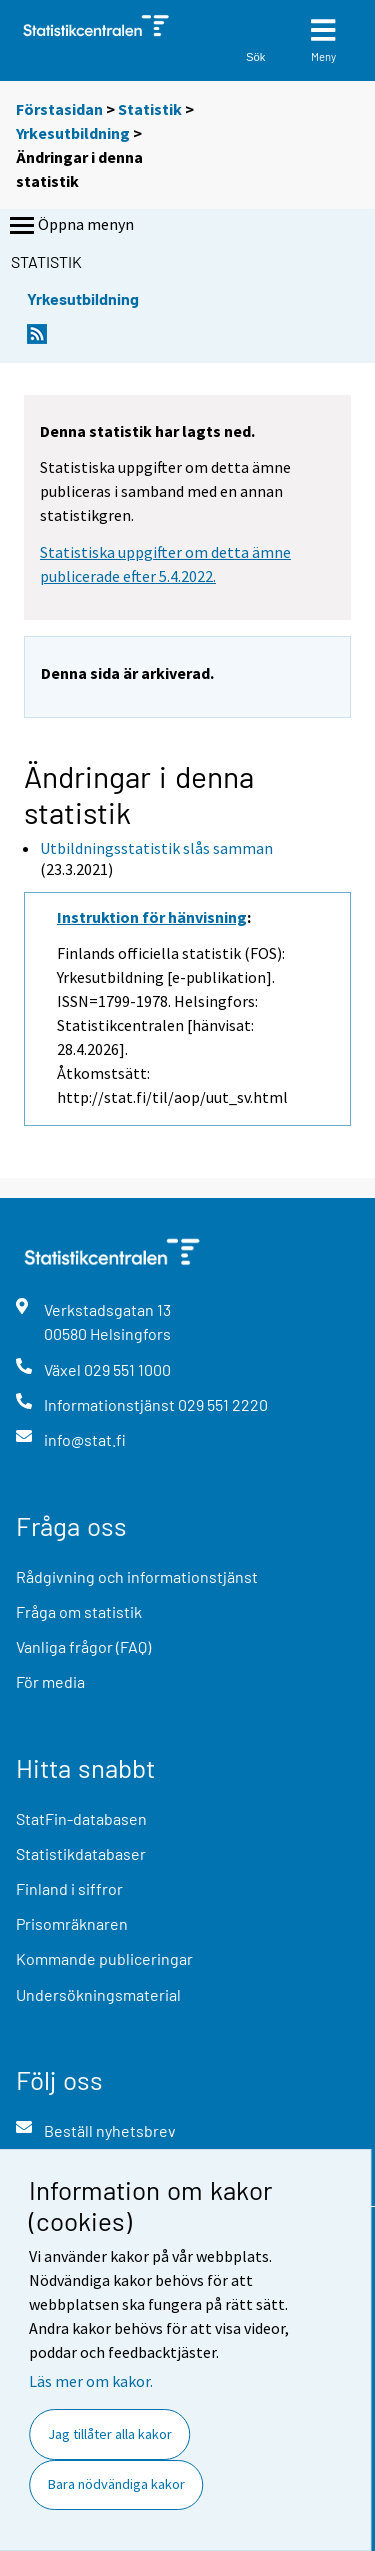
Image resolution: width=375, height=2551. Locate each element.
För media (50, 1681)
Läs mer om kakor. (91, 2381)
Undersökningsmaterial (98, 1994)
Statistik (150, 109)
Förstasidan (59, 109)
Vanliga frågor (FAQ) (83, 1646)
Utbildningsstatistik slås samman (156, 848)
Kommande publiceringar (104, 1958)
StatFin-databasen (81, 1818)
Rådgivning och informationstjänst (137, 1576)
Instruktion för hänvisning (152, 917)
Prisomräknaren (72, 1923)
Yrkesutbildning (73, 133)
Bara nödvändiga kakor (116, 2484)
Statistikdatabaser (81, 1853)
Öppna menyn (70, 226)
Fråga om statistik (79, 1611)
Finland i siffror (69, 1888)
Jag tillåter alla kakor (110, 2434)
